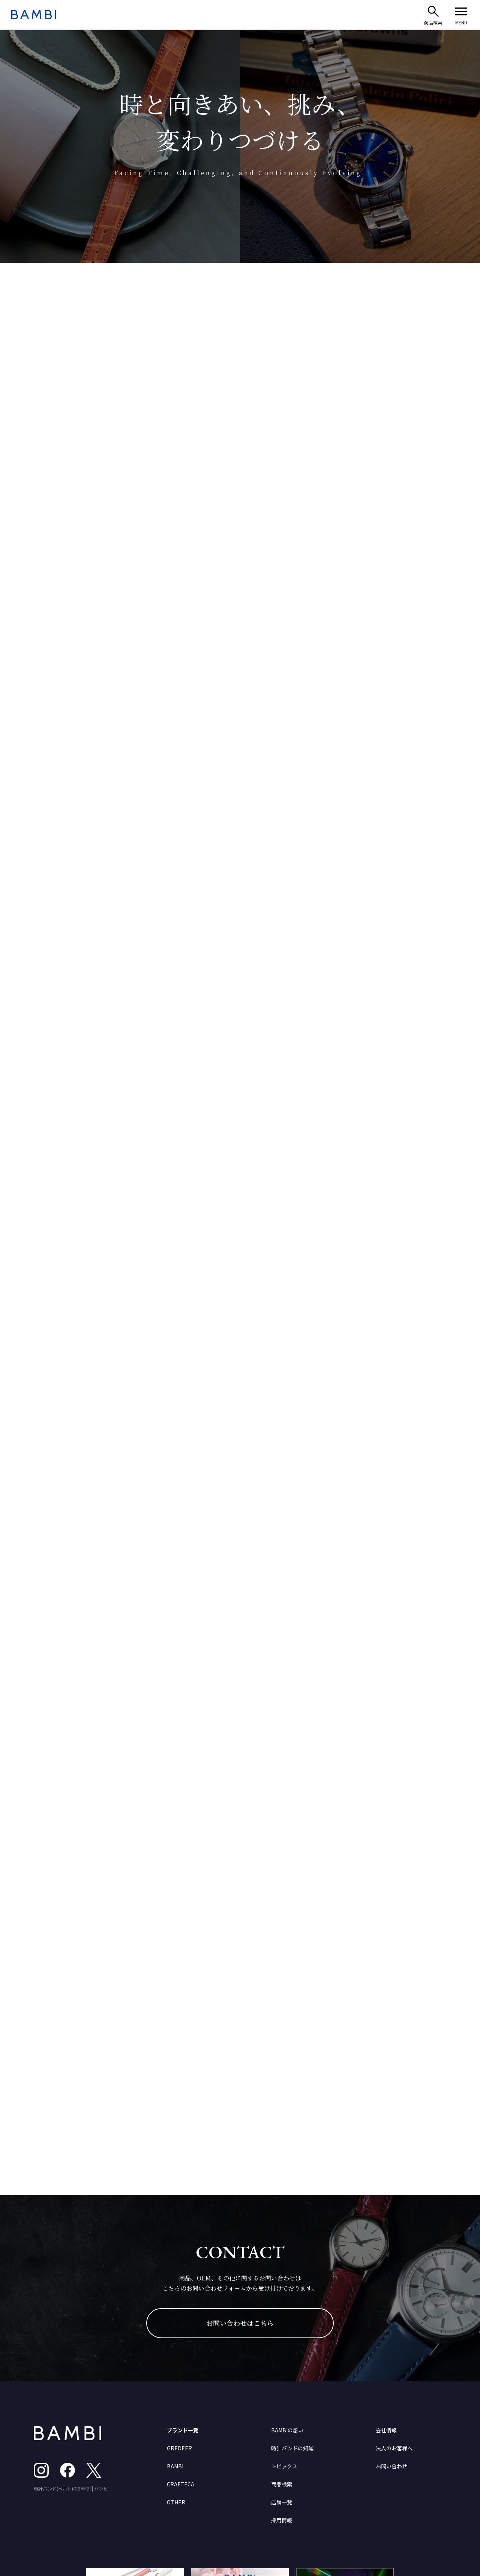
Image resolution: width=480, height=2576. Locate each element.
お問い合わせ (391, 2466)
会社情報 (386, 2430)
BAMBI (175, 2466)
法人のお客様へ (394, 2448)
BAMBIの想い (287, 2430)
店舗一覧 (281, 2502)
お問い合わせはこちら (240, 2323)
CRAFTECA (180, 2484)
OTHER (176, 2502)
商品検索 (281, 2484)
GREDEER (179, 2448)
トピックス (284, 2466)
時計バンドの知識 (292, 2448)
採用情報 (281, 2520)
